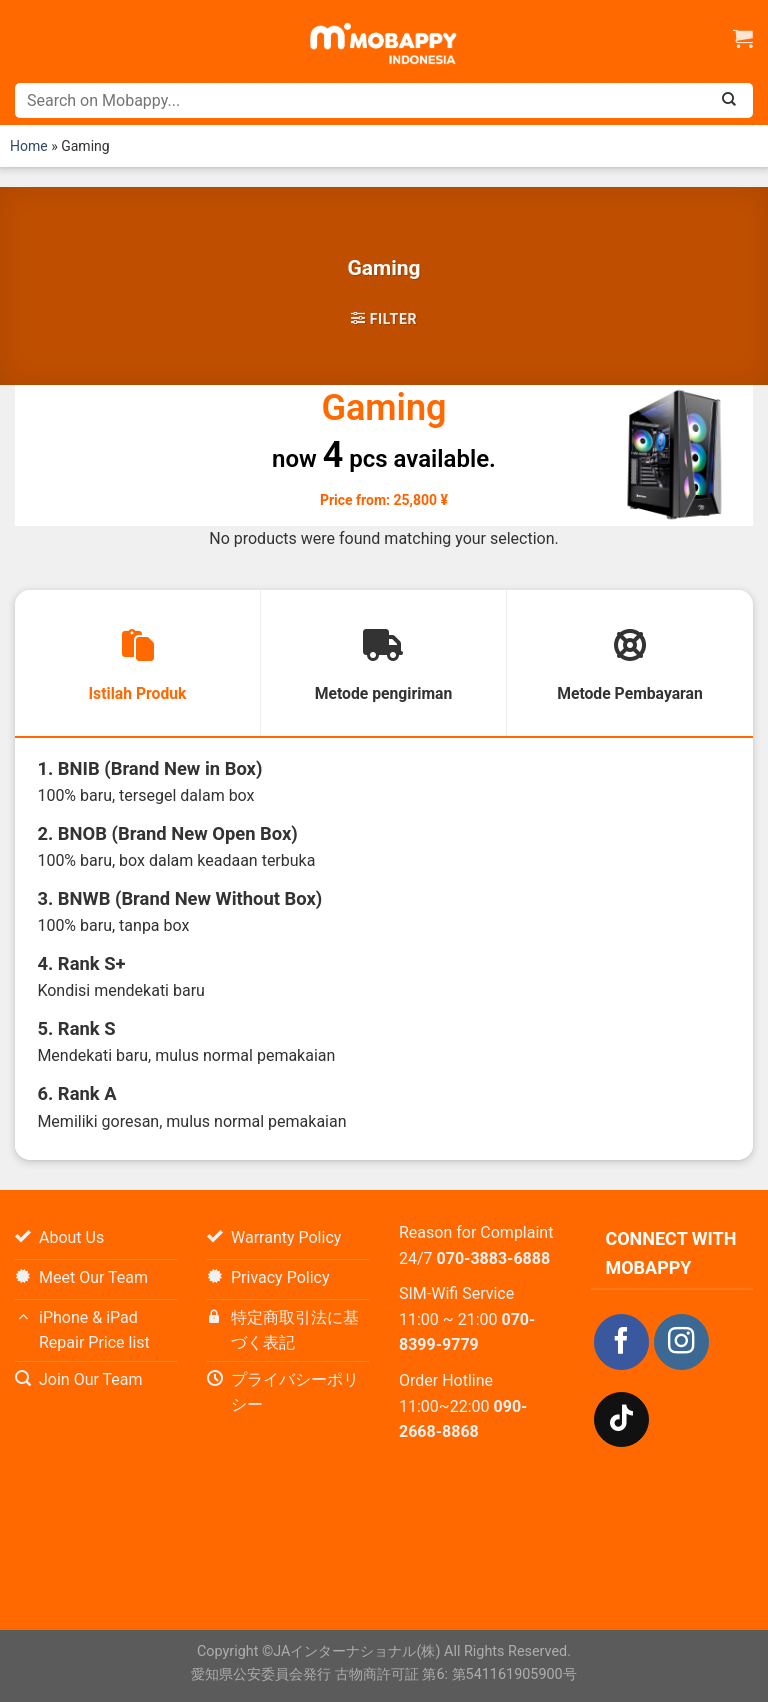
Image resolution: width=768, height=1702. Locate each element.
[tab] (137, 664)
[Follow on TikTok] (621, 1420)
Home (29, 146)
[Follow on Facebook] (621, 1343)
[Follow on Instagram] (681, 1343)
